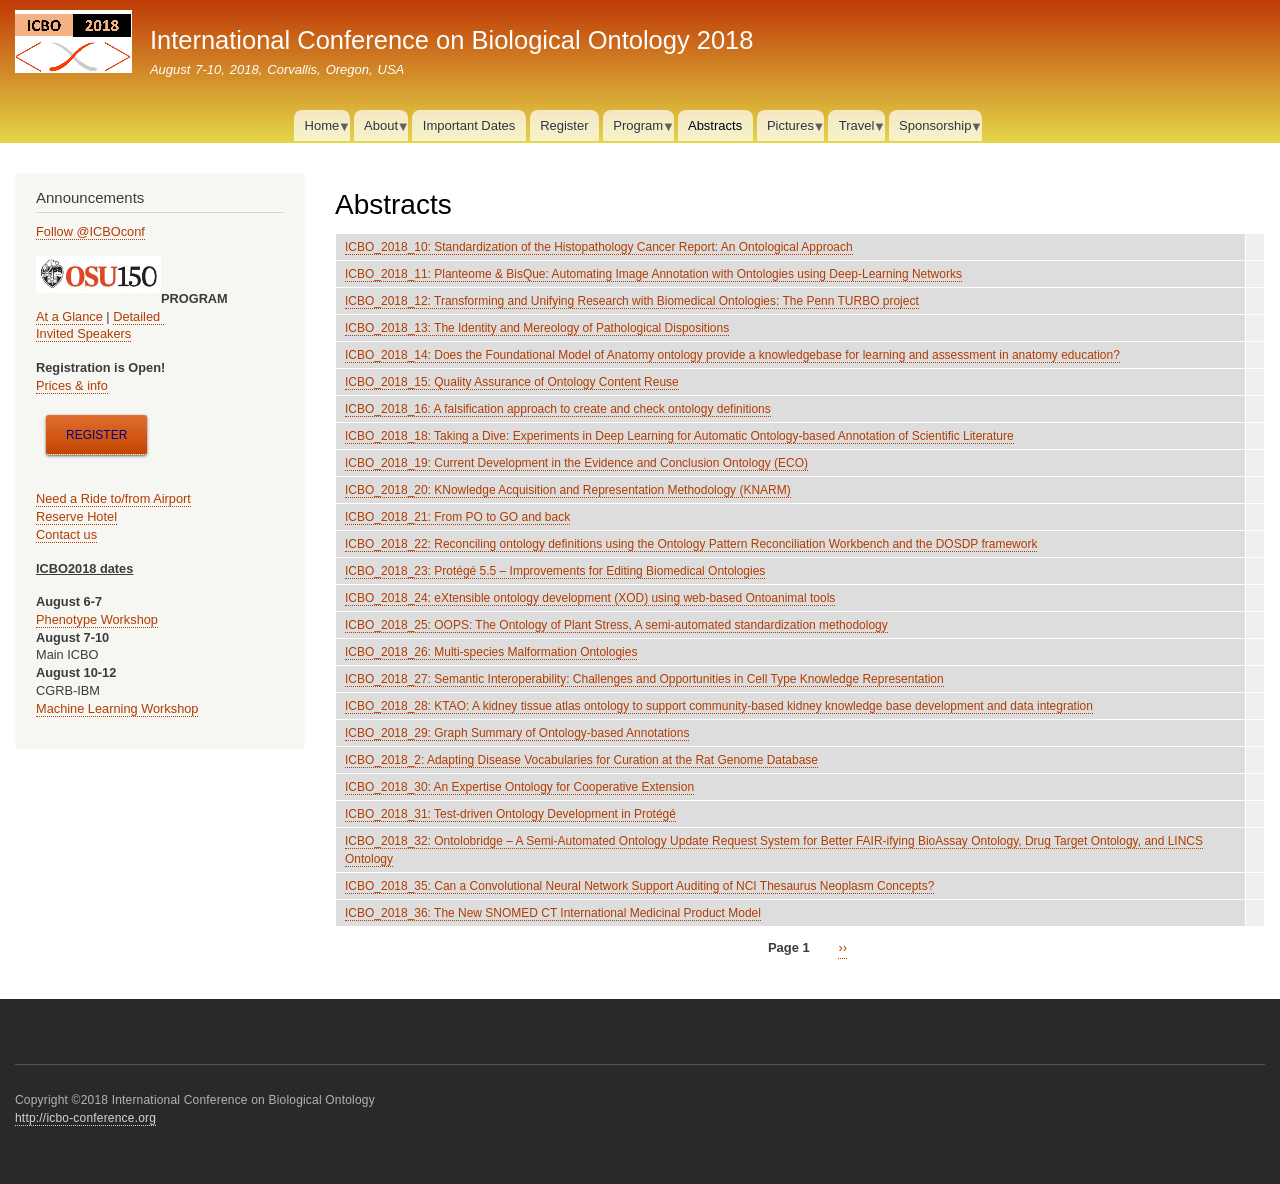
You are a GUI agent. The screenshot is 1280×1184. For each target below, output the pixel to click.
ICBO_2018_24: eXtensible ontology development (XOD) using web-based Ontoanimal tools (590, 598)
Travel (856, 129)
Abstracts (715, 125)
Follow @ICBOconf (90, 231)
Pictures (791, 129)
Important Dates (469, 125)
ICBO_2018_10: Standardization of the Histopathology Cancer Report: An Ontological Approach (599, 247)
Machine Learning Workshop (117, 708)
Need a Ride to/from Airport (113, 498)
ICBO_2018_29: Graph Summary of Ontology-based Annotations (517, 733)
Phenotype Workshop (97, 619)
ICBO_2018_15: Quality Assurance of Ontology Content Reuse (512, 382)
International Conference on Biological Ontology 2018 (452, 40)
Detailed (138, 316)
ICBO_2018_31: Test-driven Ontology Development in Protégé (510, 814)
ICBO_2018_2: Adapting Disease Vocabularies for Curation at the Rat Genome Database (581, 760)
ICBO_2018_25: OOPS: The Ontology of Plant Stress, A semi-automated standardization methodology (616, 625)
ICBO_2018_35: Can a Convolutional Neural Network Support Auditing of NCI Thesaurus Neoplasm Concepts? (639, 886)
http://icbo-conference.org (85, 1118)
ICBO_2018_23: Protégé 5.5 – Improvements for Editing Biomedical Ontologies (555, 571)
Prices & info (72, 385)
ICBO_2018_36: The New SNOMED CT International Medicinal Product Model (553, 913)
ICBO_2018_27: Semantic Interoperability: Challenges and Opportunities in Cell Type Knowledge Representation (644, 679)
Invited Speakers (83, 333)
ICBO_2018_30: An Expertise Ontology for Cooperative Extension (519, 787)
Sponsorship (935, 129)
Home (321, 129)
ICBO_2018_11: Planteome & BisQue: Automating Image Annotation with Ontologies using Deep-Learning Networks (653, 274)
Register (564, 125)
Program (638, 129)
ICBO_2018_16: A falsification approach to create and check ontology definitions (558, 409)
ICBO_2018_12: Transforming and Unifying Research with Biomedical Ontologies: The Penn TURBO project (632, 301)
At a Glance (69, 316)
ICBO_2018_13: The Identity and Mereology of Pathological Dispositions (537, 328)
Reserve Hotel (76, 516)
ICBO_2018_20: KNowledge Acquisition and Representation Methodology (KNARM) (568, 490)
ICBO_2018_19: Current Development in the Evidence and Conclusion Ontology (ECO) (576, 463)
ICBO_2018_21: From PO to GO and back (457, 517)
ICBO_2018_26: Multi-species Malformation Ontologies (491, 652)
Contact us (66, 534)
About (381, 129)
